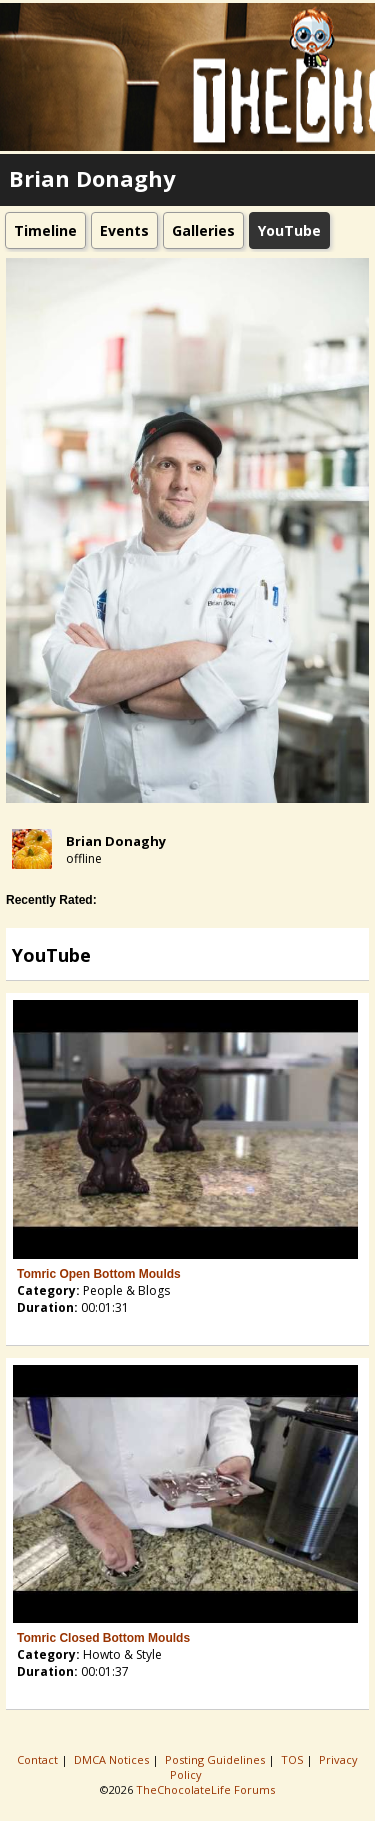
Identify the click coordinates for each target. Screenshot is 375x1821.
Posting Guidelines (216, 1759)
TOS (293, 1759)
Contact (39, 1759)
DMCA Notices (113, 1759)
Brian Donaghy (116, 841)
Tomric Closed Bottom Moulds (103, 1638)
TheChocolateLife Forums (205, 1789)
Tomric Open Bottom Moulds (99, 1274)
